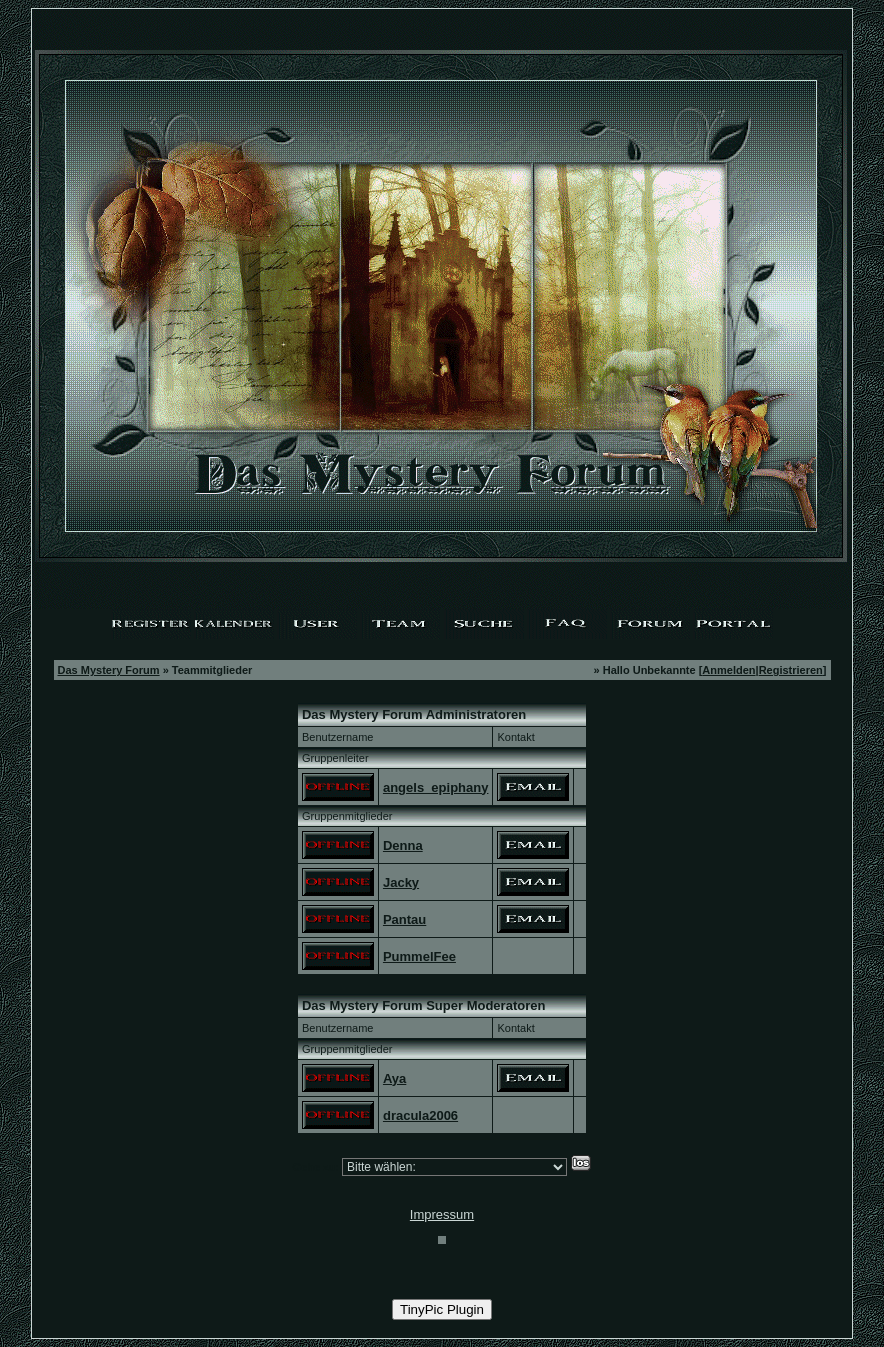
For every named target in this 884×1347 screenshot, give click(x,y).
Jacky (401, 882)
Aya (394, 1078)
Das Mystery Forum (109, 670)
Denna (403, 845)
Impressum (442, 1214)
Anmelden (728, 670)
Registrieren (791, 670)
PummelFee (419, 956)
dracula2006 (420, 1115)
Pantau (404, 919)
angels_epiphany (435, 787)
